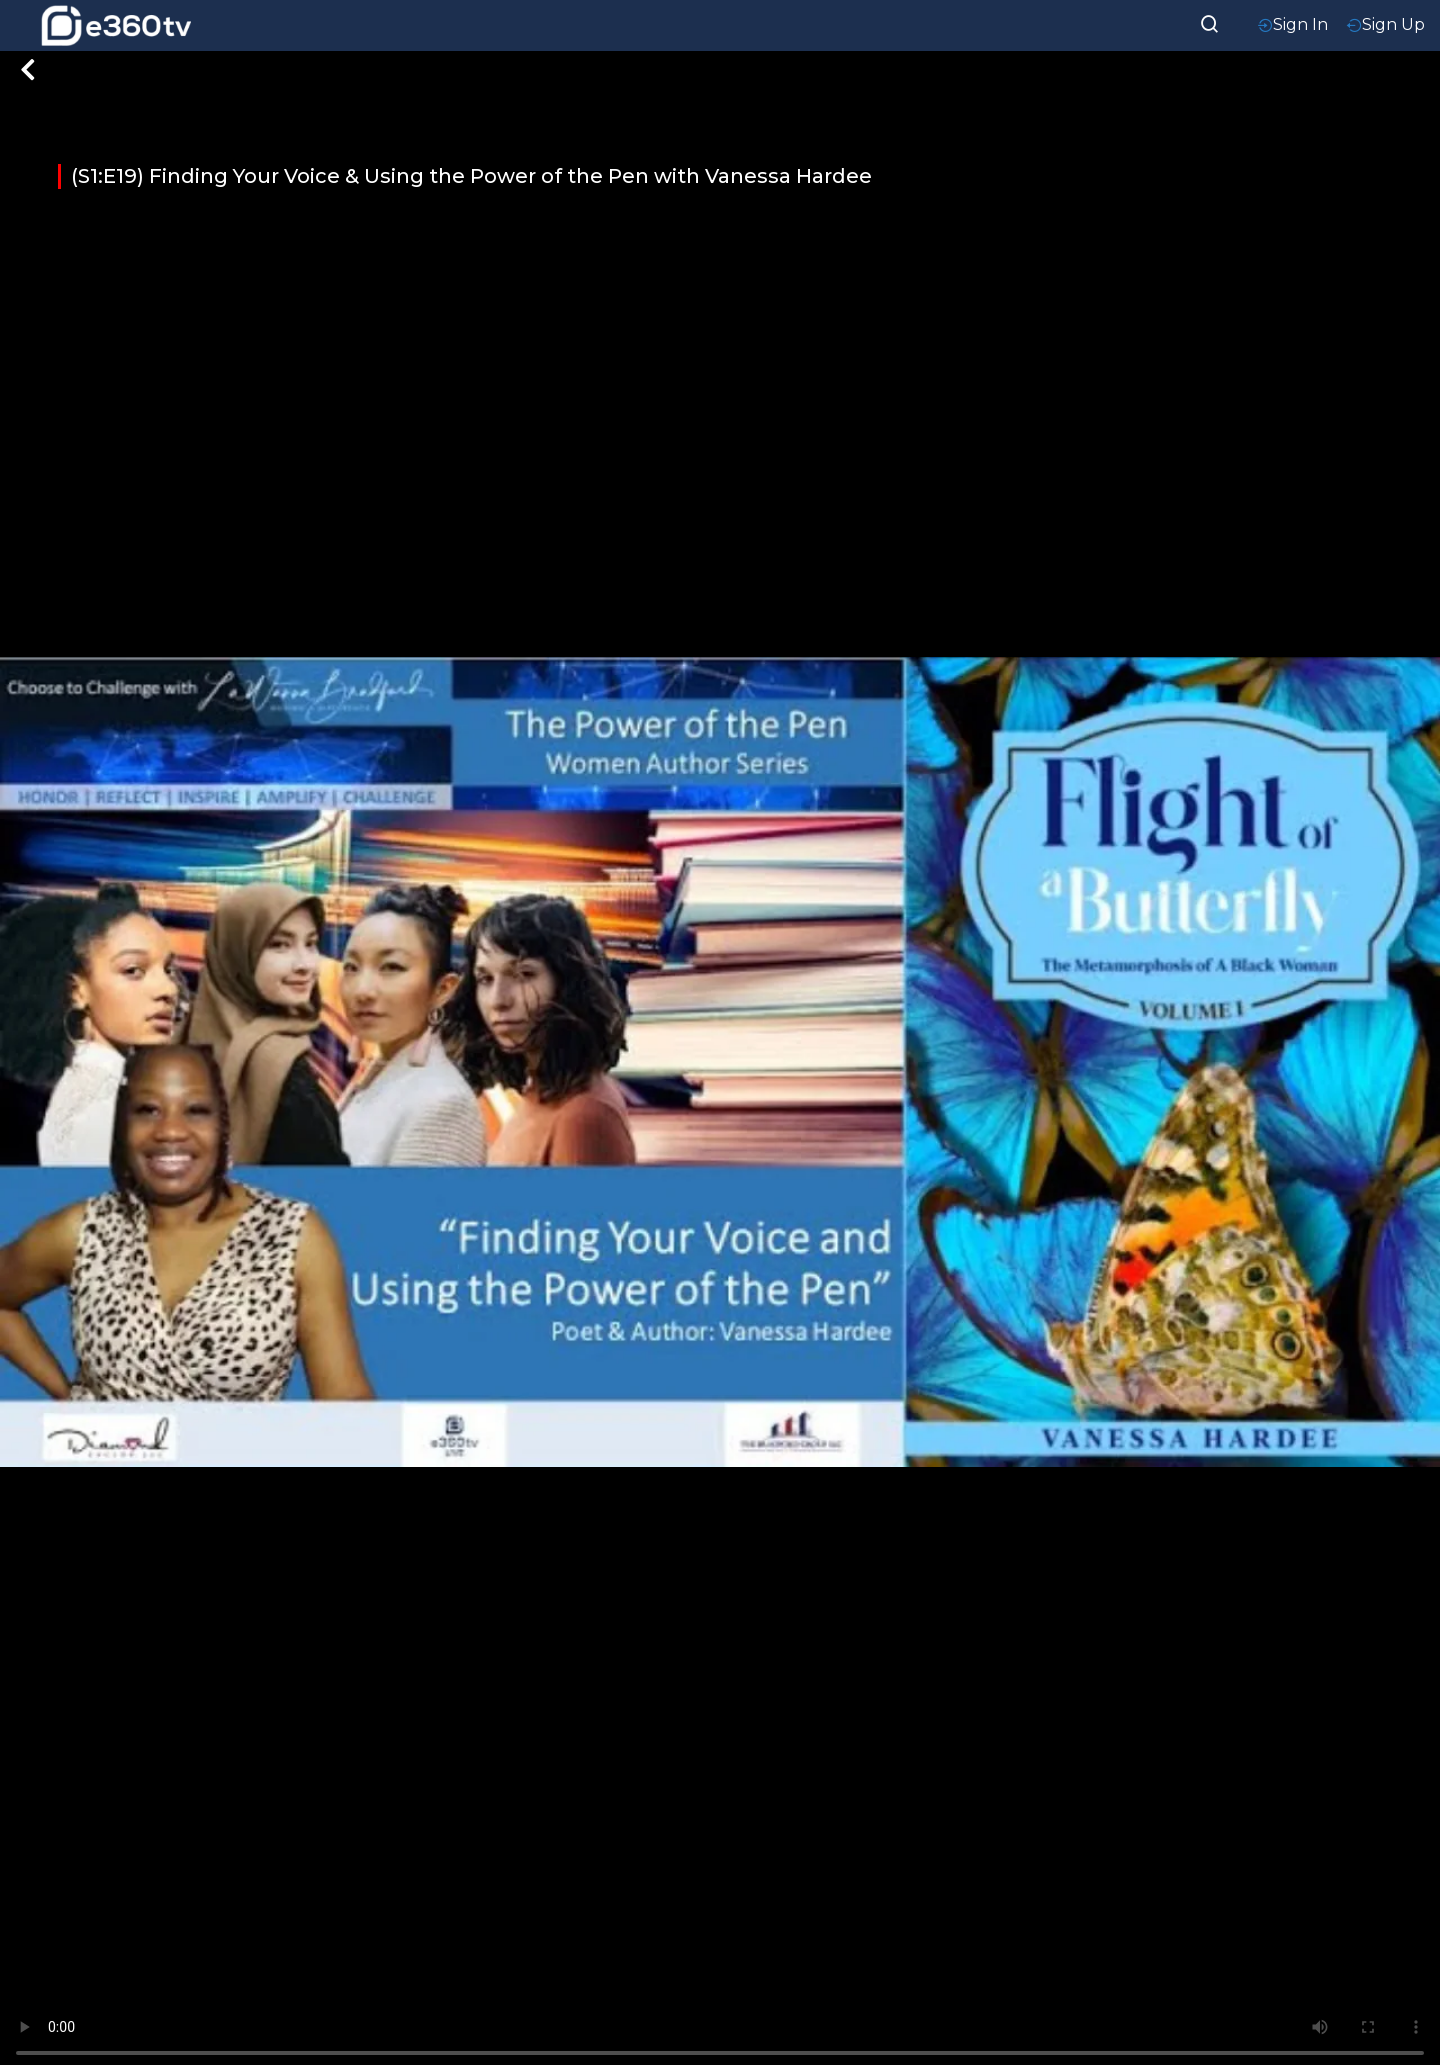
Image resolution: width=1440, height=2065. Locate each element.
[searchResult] (1210, 22)
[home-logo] (116, 25)
